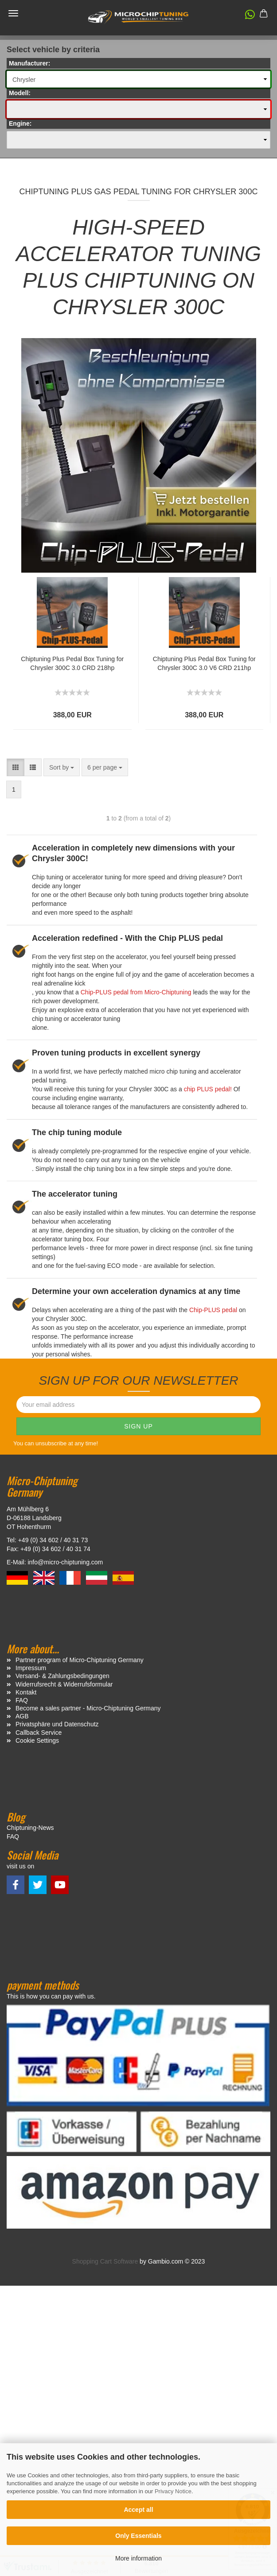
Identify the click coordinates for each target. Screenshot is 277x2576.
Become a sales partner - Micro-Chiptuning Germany (88, 1708)
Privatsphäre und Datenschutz (57, 1724)
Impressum (31, 1667)
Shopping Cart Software (105, 2261)
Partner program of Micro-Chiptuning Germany (80, 1659)
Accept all (138, 2509)
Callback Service (39, 1732)
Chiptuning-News (30, 1827)
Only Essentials (138, 2535)
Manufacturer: (29, 63)
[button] (245, 16)
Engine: (20, 123)
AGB (22, 1716)
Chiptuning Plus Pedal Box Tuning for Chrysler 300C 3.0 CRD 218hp (72, 663)
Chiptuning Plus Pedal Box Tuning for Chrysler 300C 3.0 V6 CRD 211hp (204, 663)
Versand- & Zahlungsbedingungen (62, 1675)
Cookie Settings (37, 1740)
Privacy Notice (173, 2491)
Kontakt (26, 1692)
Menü (13, 13)
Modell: (20, 92)
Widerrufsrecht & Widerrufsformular (64, 1684)
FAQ (22, 1700)
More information (138, 2558)
